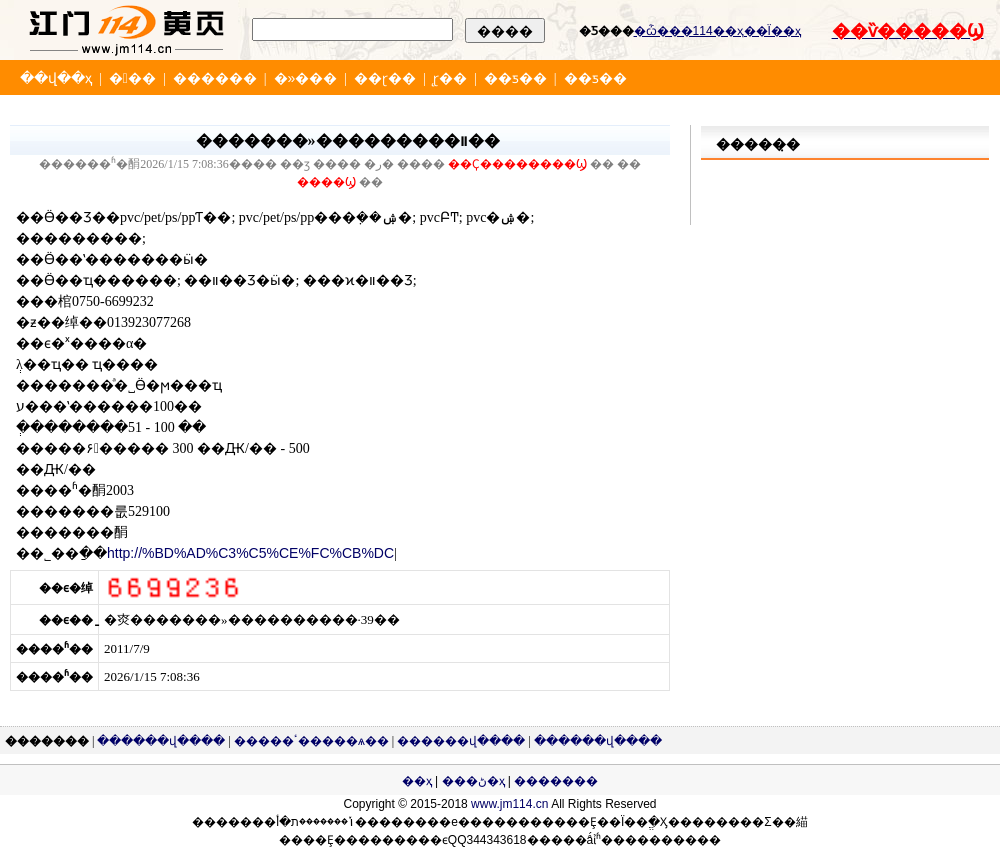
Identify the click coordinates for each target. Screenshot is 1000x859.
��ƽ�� (515, 78)
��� (132, 78)
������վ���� (161, 741)
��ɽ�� (385, 78)
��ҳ (417, 781)
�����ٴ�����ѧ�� (311, 741)
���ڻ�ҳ (473, 781)
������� (556, 781)
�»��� (306, 78)
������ (215, 78)
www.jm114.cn (509, 804)
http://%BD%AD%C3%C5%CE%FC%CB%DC (250, 553)
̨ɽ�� (450, 78)
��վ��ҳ (56, 78)
